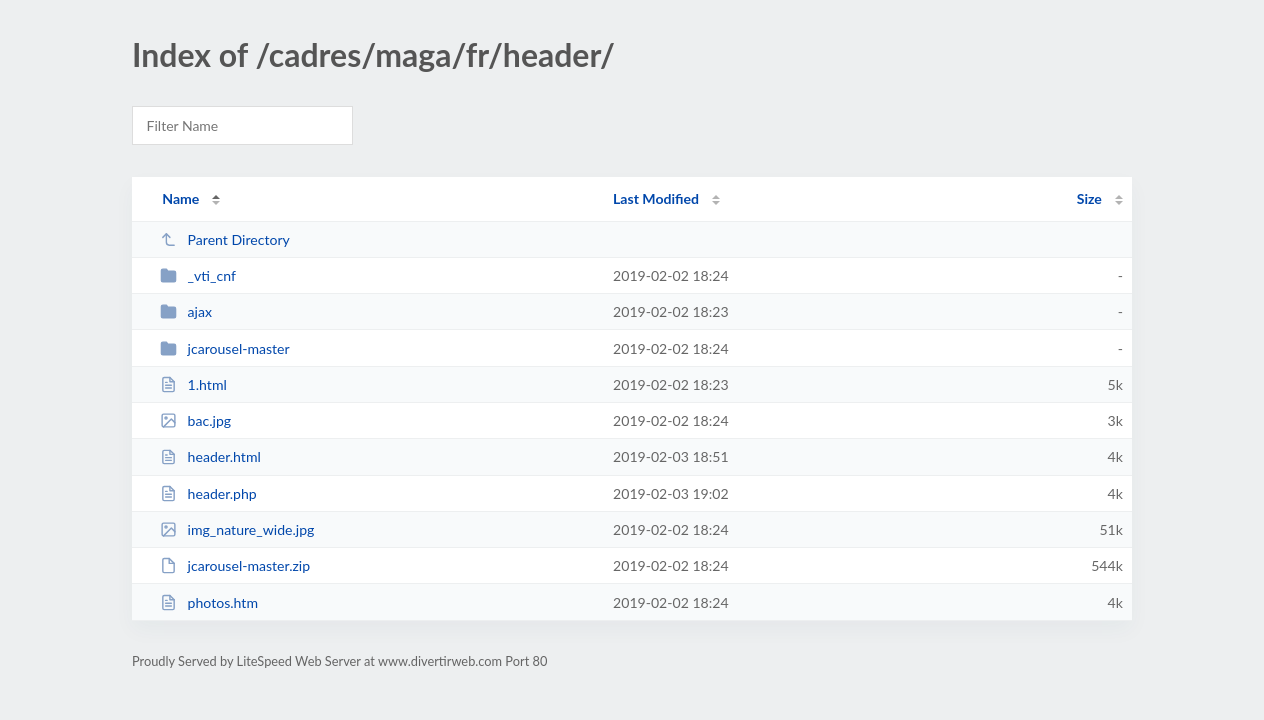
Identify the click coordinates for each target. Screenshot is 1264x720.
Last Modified (656, 198)
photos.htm (209, 602)
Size (1089, 198)
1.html (193, 384)
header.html (210, 456)
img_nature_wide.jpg (237, 529)
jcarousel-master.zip (235, 565)
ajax (186, 311)
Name (180, 198)
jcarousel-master (225, 348)
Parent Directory (225, 239)
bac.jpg (195, 420)
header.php (208, 493)
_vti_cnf (198, 275)
